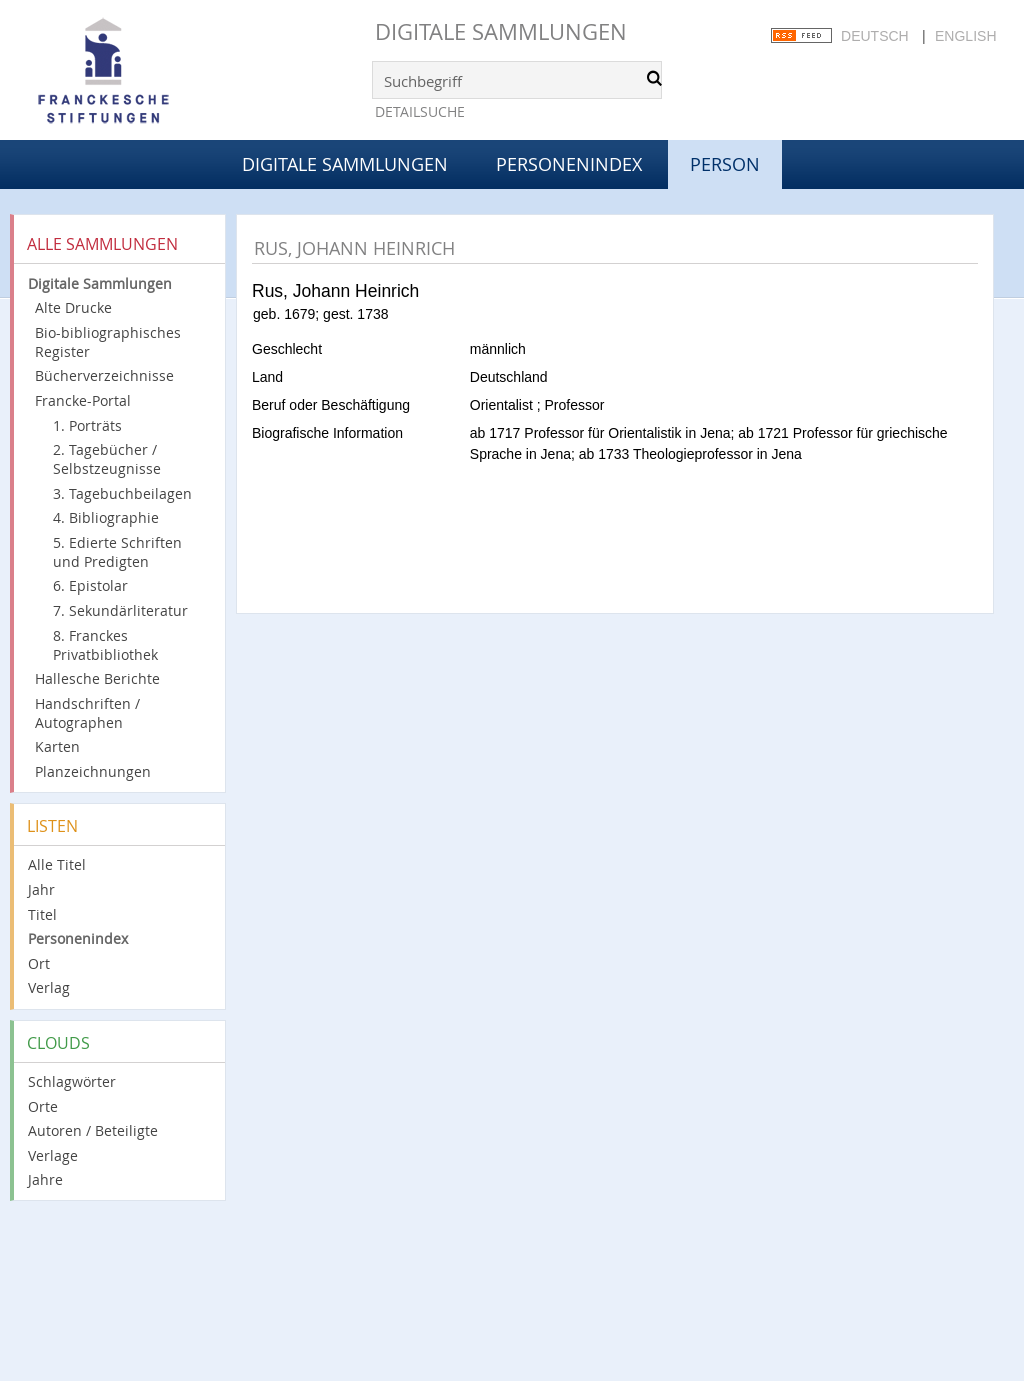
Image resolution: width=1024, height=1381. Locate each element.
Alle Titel (57, 864)
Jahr (41, 889)
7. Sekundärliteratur (120, 610)
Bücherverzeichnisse (104, 375)
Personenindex (569, 164)
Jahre (45, 1179)
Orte (43, 1106)
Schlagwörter (72, 1081)
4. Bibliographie (106, 517)
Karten (57, 746)
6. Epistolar (90, 585)
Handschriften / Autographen (87, 713)
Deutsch (875, 36)
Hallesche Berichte (97, 678)
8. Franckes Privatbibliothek (105, 645)
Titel (42, 914)
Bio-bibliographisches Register (108, 342)
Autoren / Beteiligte (93, 1130)
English (965, 36)
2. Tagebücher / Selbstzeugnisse (107, 459)
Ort (39, 963)
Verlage (53, 1155)
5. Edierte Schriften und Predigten (117, 552)
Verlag (49, 987)
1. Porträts (87, 425)
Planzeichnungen (93, 771)
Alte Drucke (73, 307)
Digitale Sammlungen (501, 31)
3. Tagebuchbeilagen (122, 493)
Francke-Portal (83, 400)
